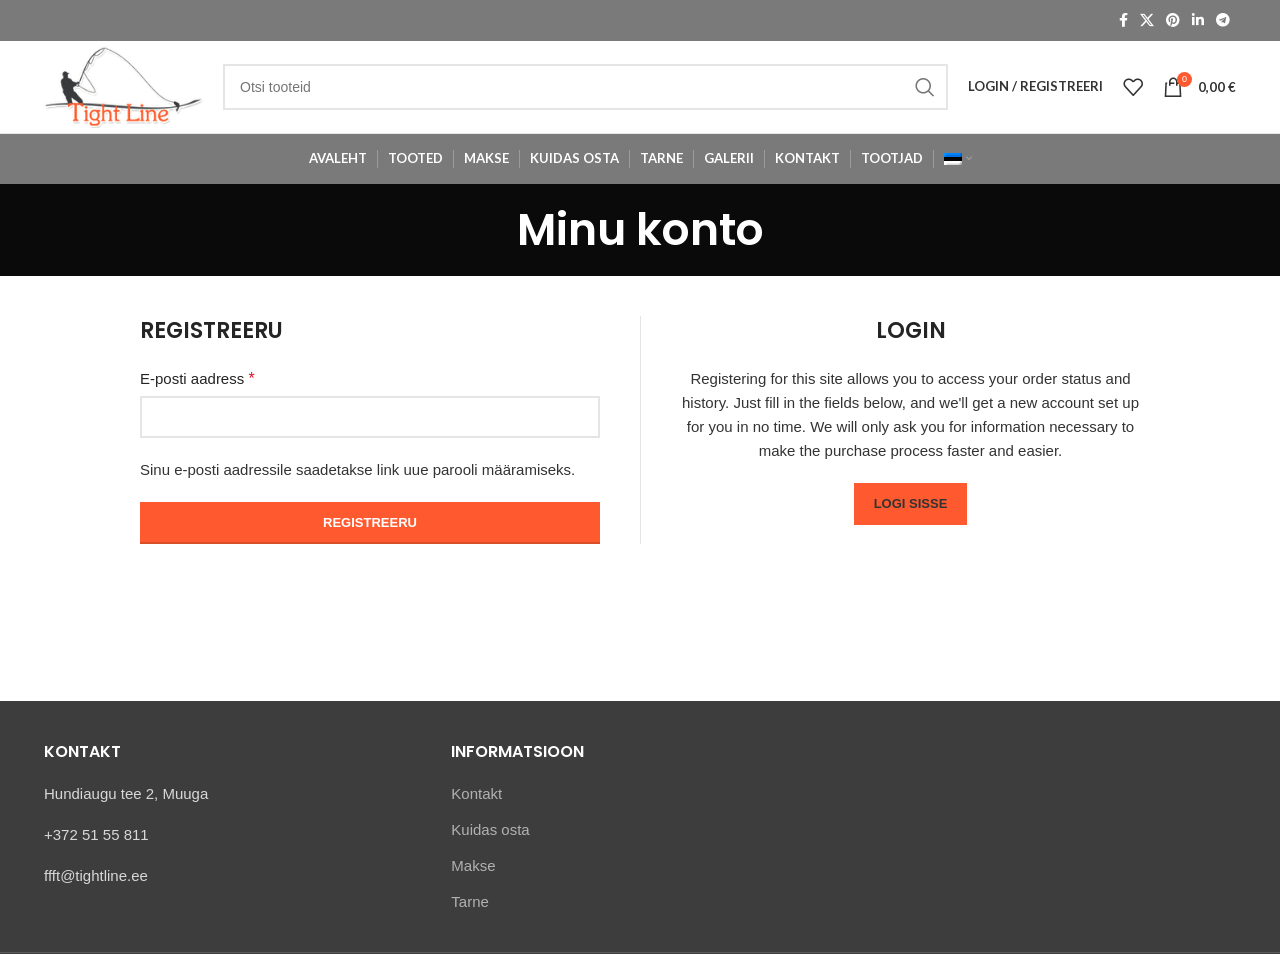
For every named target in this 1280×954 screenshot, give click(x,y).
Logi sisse (911, 517)
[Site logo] (136, 92)
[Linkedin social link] (1198, 21)
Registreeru (370, 536)
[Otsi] (598, 94)
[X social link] (1147, 21)
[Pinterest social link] (1173, 21)
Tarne (470, 914)
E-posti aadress (197, 392)
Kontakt (476, 806)
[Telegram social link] (1223, 21)
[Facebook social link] (1123, 21)
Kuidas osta (490, 842)
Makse (473, 878)
